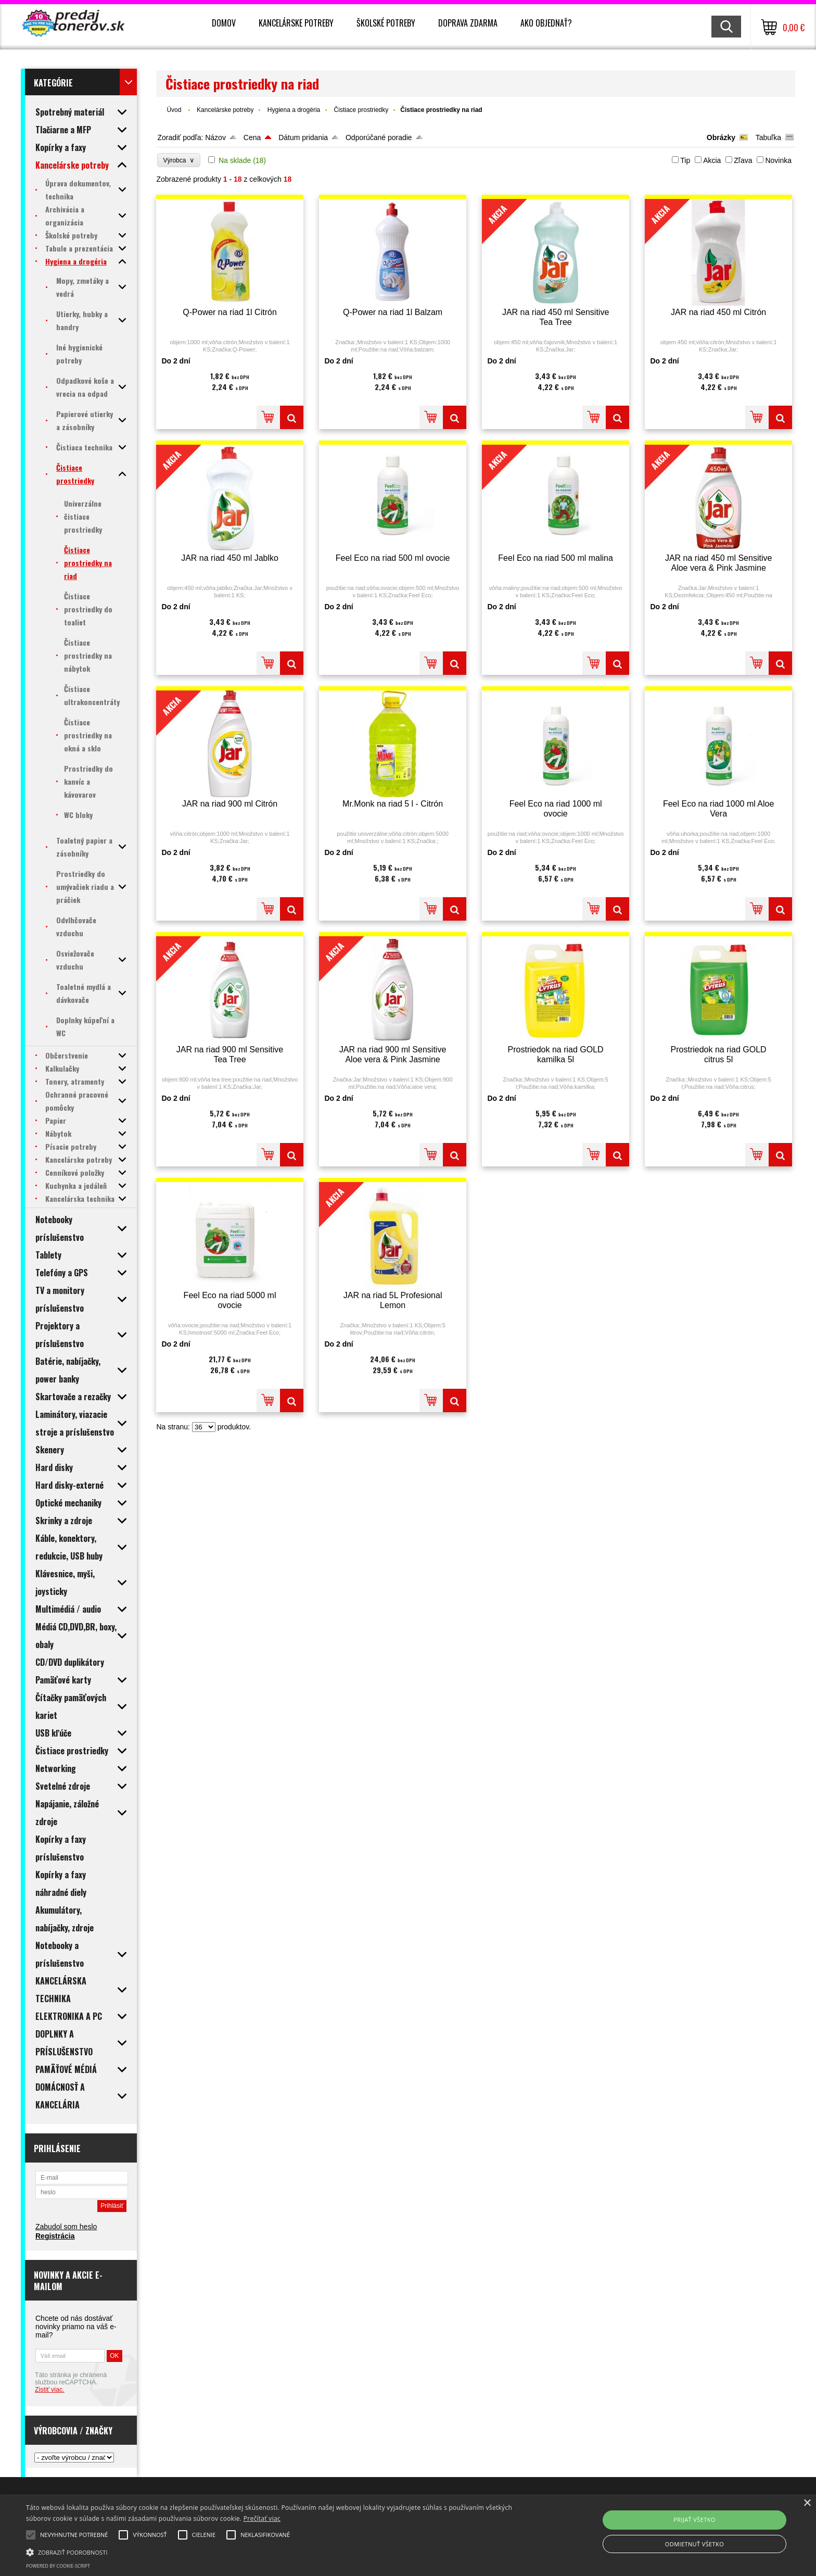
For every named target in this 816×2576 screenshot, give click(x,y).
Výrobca (179, 160)
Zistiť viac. (50, 2389)
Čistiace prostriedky (361, 110)
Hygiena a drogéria (293, 110)
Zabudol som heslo (66, 2226)
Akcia (712, 160)
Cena (252, 137)
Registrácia (54, 2236)
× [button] (807, 2503)
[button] (274, 2551)
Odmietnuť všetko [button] (694, 2544)
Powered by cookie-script (58, 2565)
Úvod (174, 110)
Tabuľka (768, 137)
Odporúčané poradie (379, 137)
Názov (215, 137)
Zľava (743, 160)
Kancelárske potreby (296, 23)
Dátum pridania (303, 137)
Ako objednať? (546, 23)
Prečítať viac (262, 2518)
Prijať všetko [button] (694, 2519)
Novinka (778, 160)
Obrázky (721, 137)
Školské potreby (385, 23)
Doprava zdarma (468, 23)
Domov (224, 23)
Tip (685, 160)
